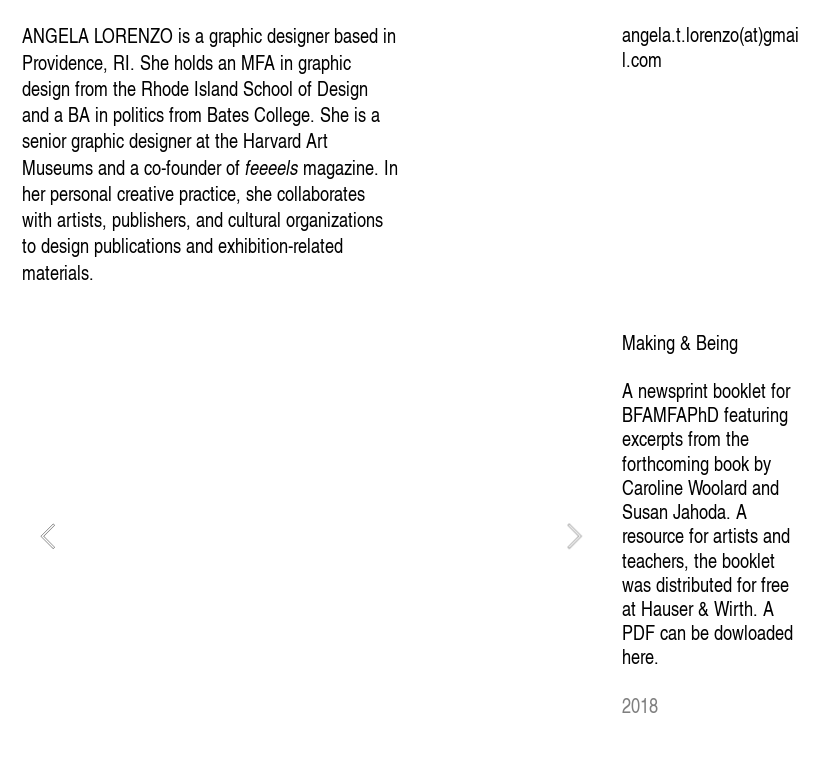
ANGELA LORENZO (97, 35)
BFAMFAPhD (670, 414)
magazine (309, 167)
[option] (310, 536)
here (638, 656)
